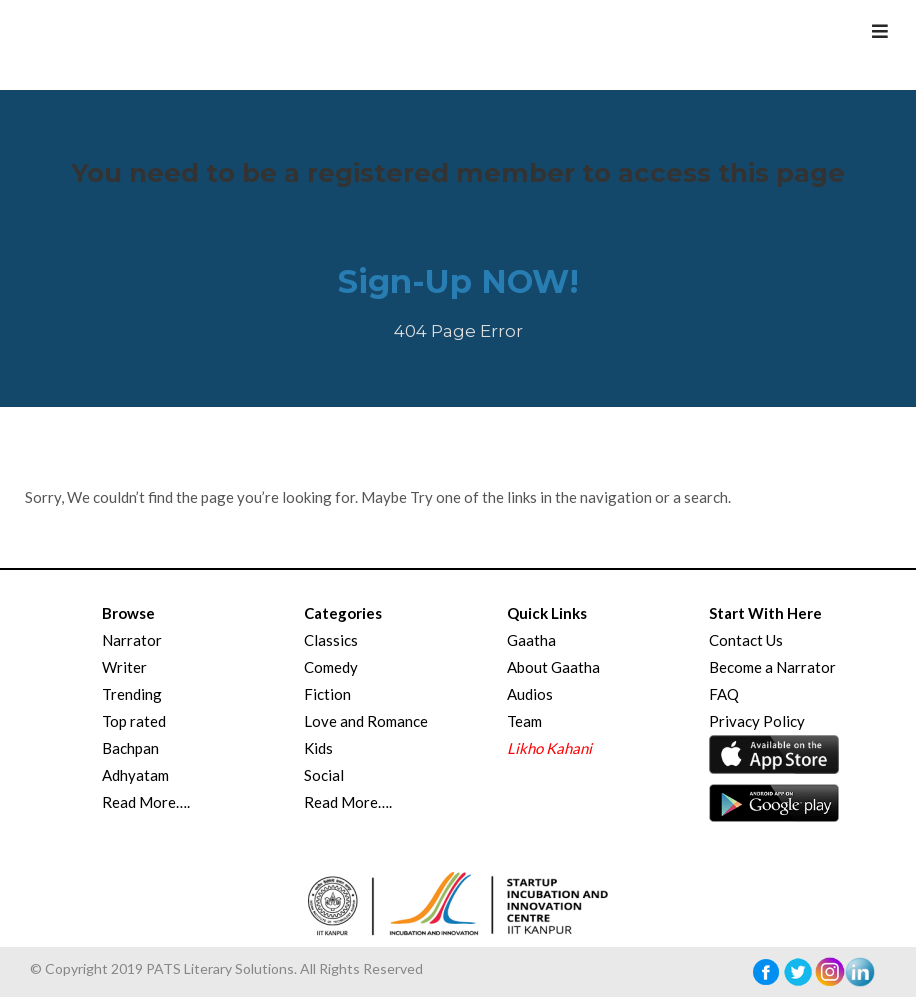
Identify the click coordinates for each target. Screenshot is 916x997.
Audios (530, 694)
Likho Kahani (549, 748)
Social (324, 775)
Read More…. (146, 802)
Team (524, 721)
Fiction (327, 694)
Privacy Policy (757, 721)
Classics (331, 640)
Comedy (331, 667)
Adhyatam (135, 775)
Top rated (134, 721)
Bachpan (130, 748)
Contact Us (746, 640)
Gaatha (531, 640)
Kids (318, 748)
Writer (124, 667)
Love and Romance (366, 721)
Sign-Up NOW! (458, 281)
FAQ (724, 694)
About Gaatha (553, 667)
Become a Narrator (772, 667)
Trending (132, 694)
